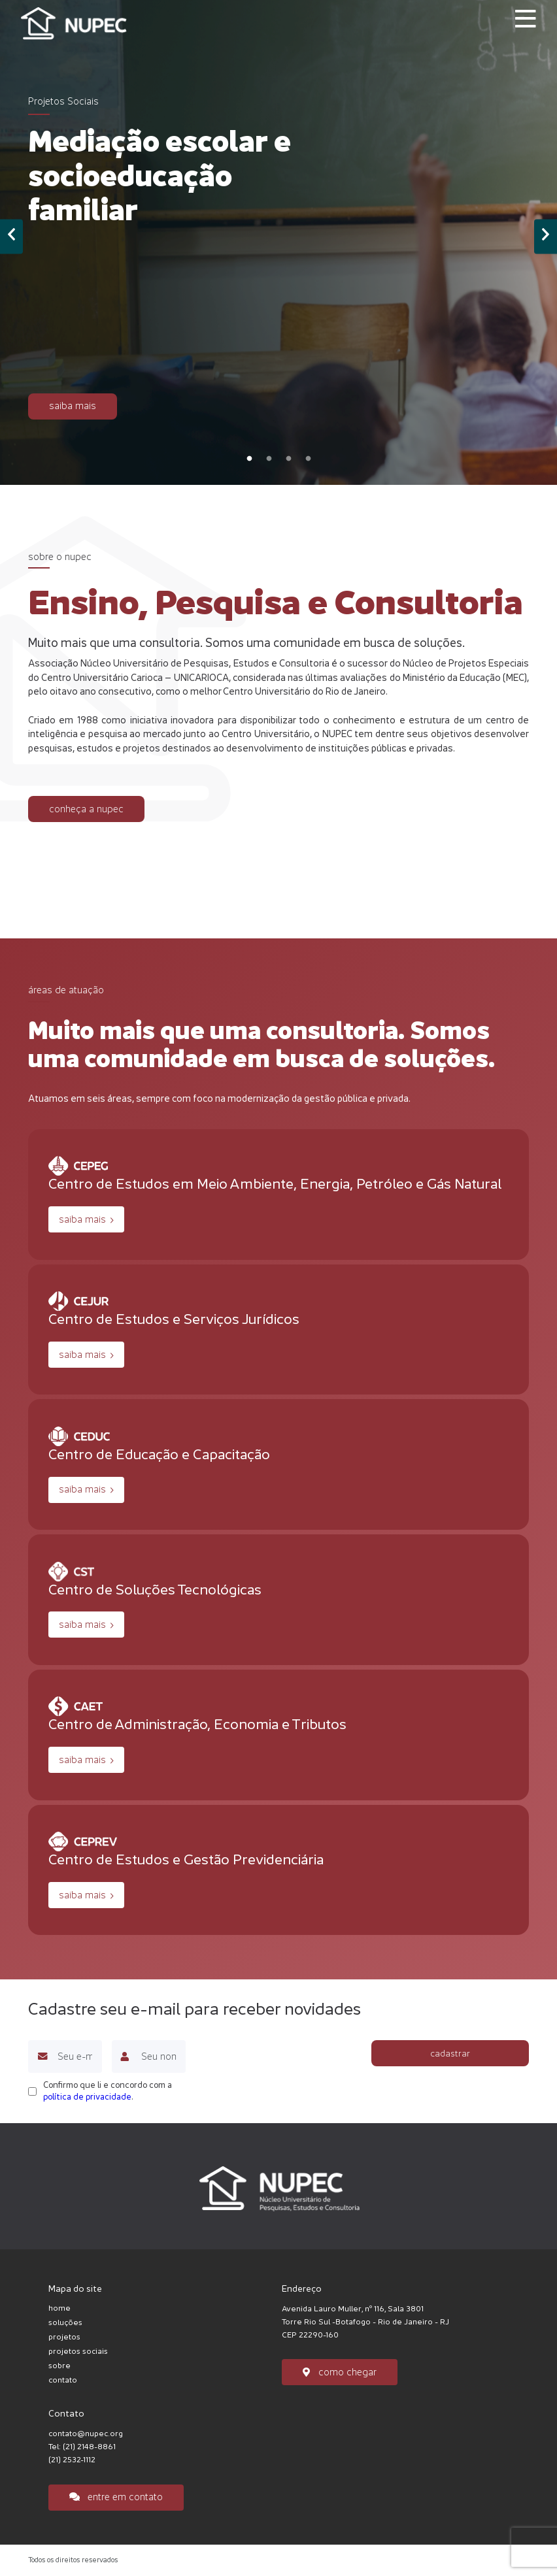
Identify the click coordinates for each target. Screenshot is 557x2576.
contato (62, 2380)
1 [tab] (249, 458)
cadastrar (450, 2053)
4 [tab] (307, 458)
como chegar (340, 2371)
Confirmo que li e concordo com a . (107, 2091)
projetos (64, 2336)
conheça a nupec (86, 808)
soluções (65, 2322)
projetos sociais (78, 2351)
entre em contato (116, 2496)
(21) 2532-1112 (71, 2459)
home (59, 2308)
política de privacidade (87, 2097)
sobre (59, 2365)
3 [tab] (288, 458)
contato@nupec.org (85, 2433)
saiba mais (72, 405)
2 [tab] (268, 458)
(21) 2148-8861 (89, 2446)
